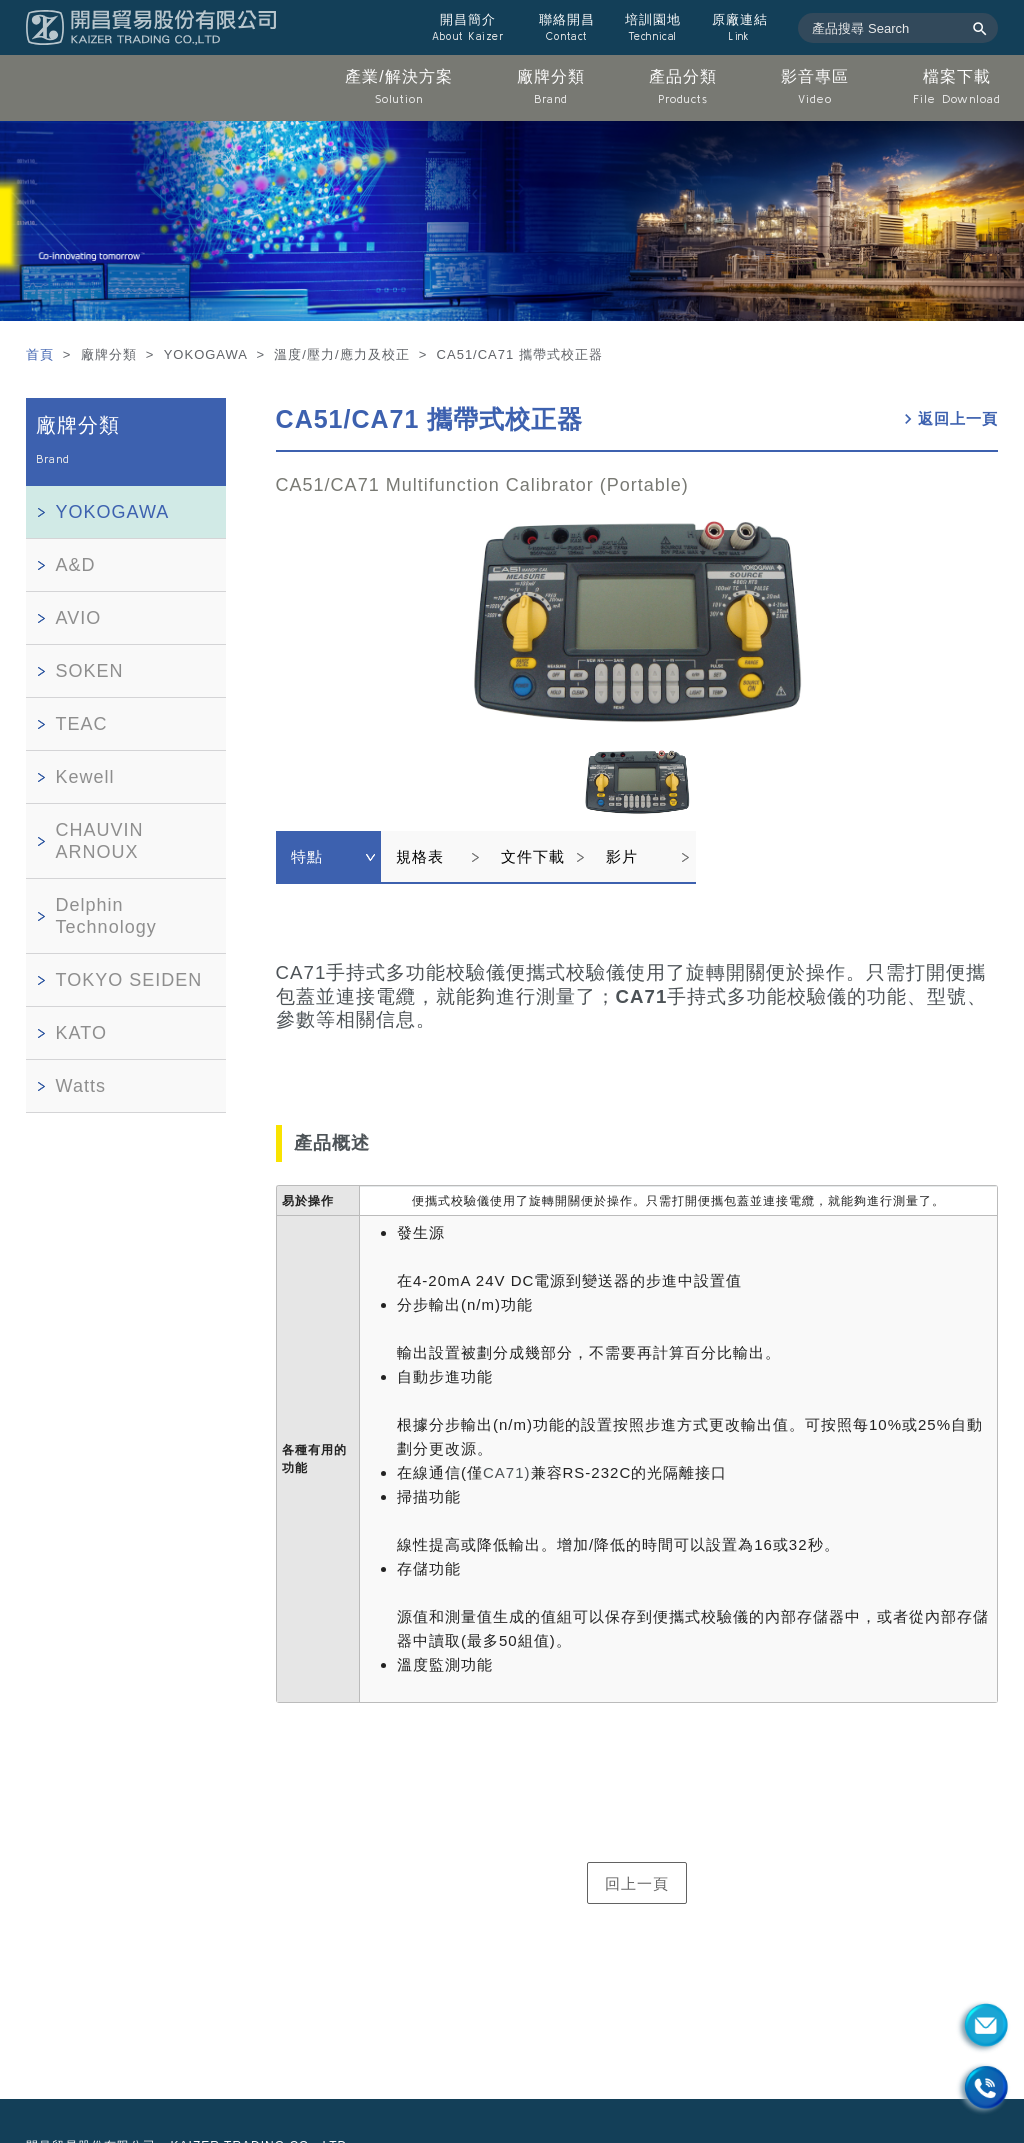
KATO (81, 1033)
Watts (81, 1086)
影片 (622, 856)
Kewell (85, 777)
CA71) (507, 1472)
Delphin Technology (106, 916)
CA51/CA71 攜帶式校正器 (430, 419)
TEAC (82, 724)
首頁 (42, 354)
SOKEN (90, 671)
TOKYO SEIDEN (129, 980)
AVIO (79, 618)
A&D (76, 565)
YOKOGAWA (113, 512)
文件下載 (533, 856)
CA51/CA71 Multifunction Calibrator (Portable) (482, 485)
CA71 (642, 996)
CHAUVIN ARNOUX (100, 841)
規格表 (420, 856)
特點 (307, 856)
